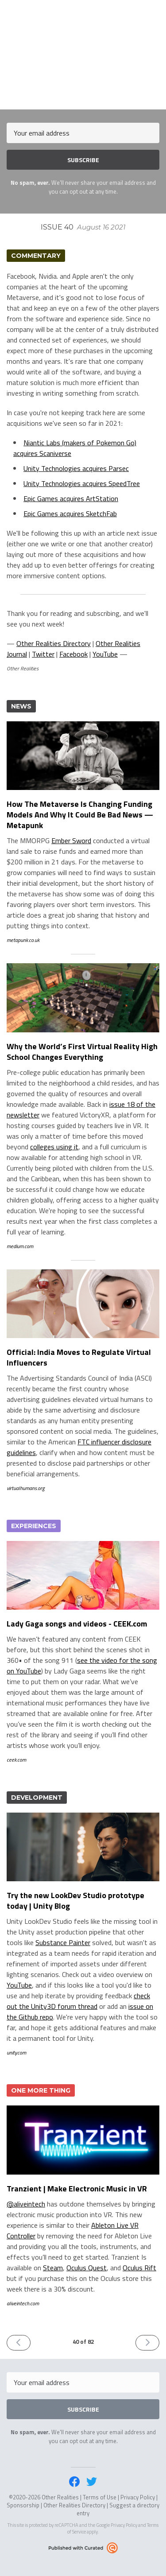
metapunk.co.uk (23, 940)
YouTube (105, 654)
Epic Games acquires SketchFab (70, 513)
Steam (53, 2267)
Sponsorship (23, 2505)
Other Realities (83, 11)
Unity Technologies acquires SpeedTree (81, 483)
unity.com (16, 2052)
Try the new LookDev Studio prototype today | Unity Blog (75, 1900)
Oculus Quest (86, 2267)
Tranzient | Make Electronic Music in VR (77, 2189)
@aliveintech (26, 2204)
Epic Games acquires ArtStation (70, 498)
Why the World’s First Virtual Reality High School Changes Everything (82, 1051)
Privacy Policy (137, 2497)
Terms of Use (99, 2497)
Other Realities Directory (53, 643)
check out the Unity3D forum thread (78, 2001)
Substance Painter (62, 1942)
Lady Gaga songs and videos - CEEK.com (77, 1624)
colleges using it (54, 1146)
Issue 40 (83, 227)
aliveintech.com (23, 2303)
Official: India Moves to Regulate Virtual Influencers (79, 1357)
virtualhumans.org (26, 1488)
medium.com (20, 1246)
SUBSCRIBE (83, 159)
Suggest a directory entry (118, 2509)
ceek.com (16, 1759)
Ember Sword (71, 840)
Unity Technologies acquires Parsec (76, 468)
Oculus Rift (139, 2267)
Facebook (73, 654)
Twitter (43, 654)
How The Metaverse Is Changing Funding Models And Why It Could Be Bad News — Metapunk (80, 814)
